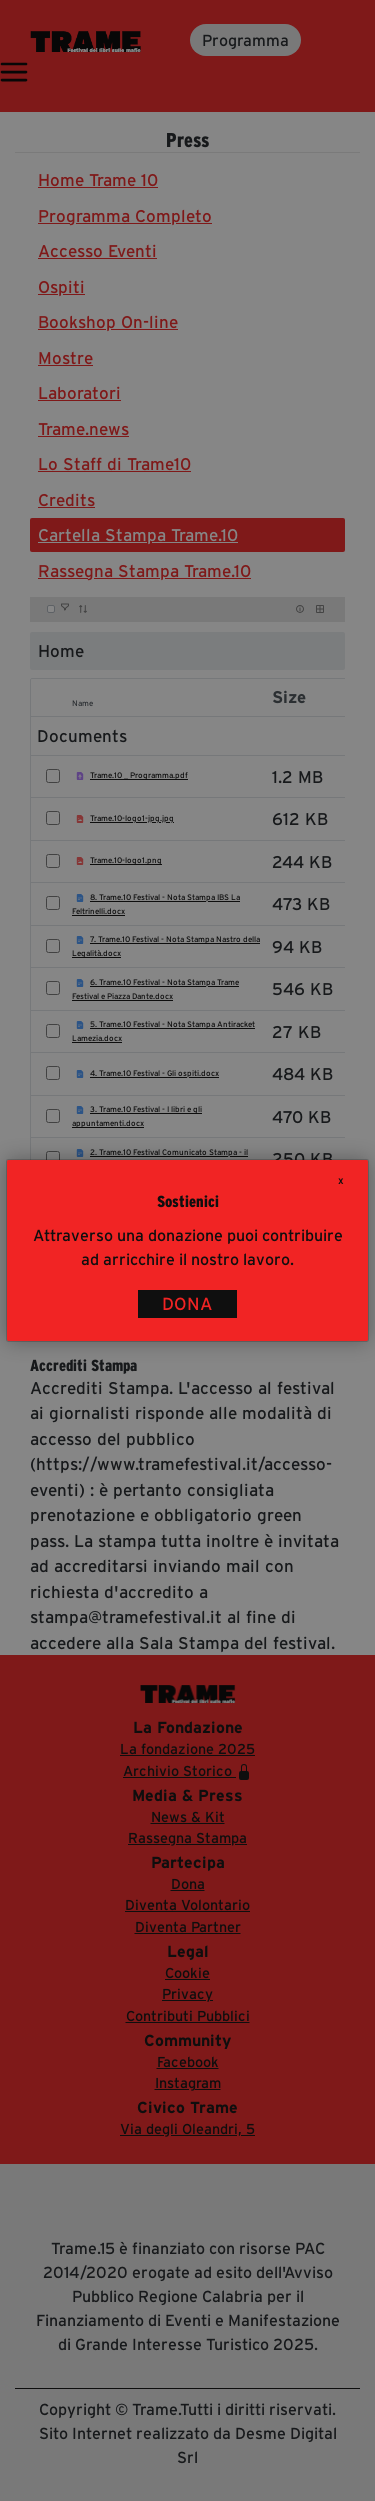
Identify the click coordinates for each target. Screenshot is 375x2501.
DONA (187, 1304)
